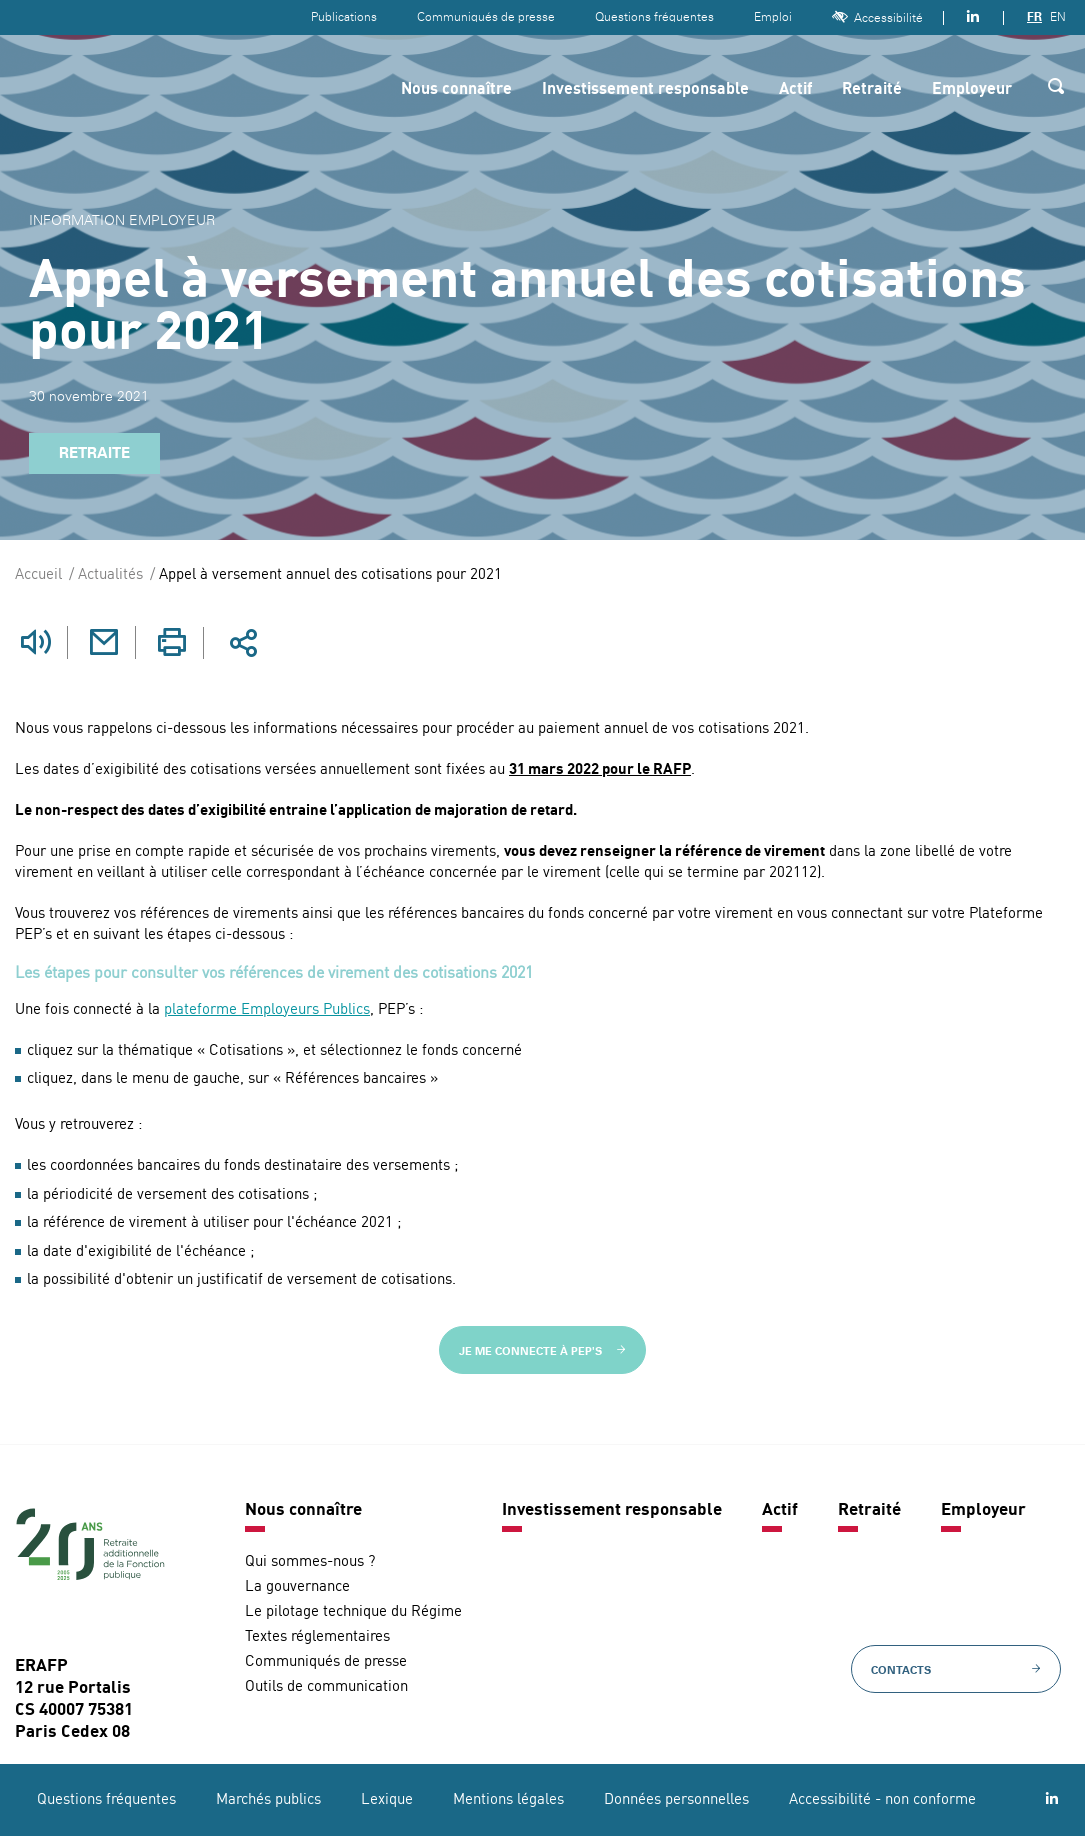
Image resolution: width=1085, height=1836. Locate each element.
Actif (795, 90)
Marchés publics (268, 1800)
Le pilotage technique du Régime (353, 1612)
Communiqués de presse (486, 17)
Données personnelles (676, 1800)
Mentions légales (508, 1800)
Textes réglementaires (317, 1637)
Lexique (387, 1800)
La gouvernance (297, 1587)
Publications (344, 17)
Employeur (972, 90)
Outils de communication (326, 1687)
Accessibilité (877, 17)
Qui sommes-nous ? (310, 1562)
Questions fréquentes (654, 17)
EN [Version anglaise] (1058, 17)
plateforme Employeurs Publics (267, 1010)
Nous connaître (456, 90)
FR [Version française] (1034, 17)
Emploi (773, 17)
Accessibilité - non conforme (882, 1800)
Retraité (872, 90)
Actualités (110, 575)
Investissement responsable (645, 90)
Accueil (38, 575)
